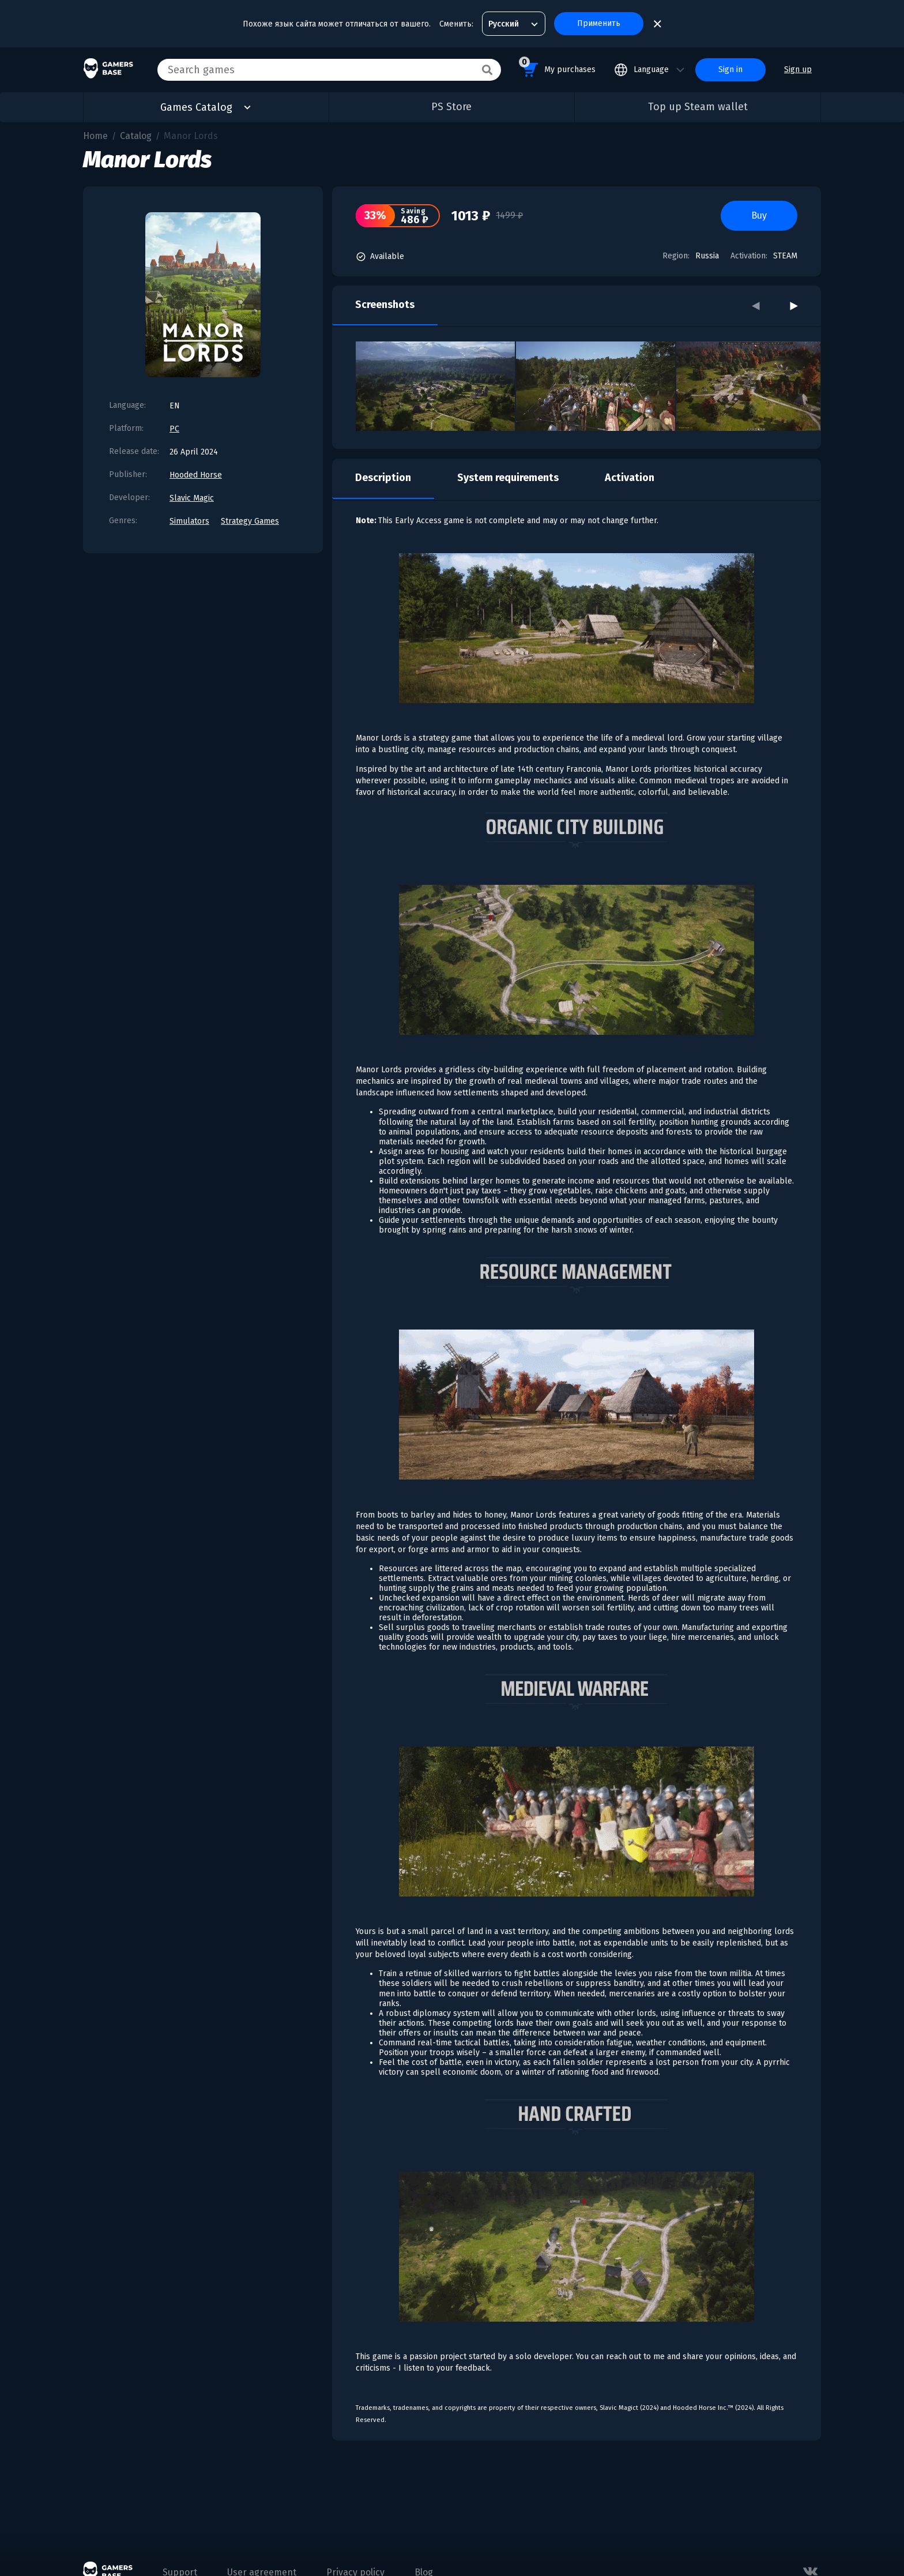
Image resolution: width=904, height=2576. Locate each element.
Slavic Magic (192, 498)
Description (383, 477)
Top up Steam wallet (698, 106)
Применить (598, 23)
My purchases (557, 68)
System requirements (508, 477)
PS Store (451, 106)
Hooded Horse (196, 475)
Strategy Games (250, 521)
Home (95, 135)
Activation (629, 477)
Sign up (798, 69)
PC (174, 429)
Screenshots (385, 304)
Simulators (189, 521)
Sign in (730, 69)
